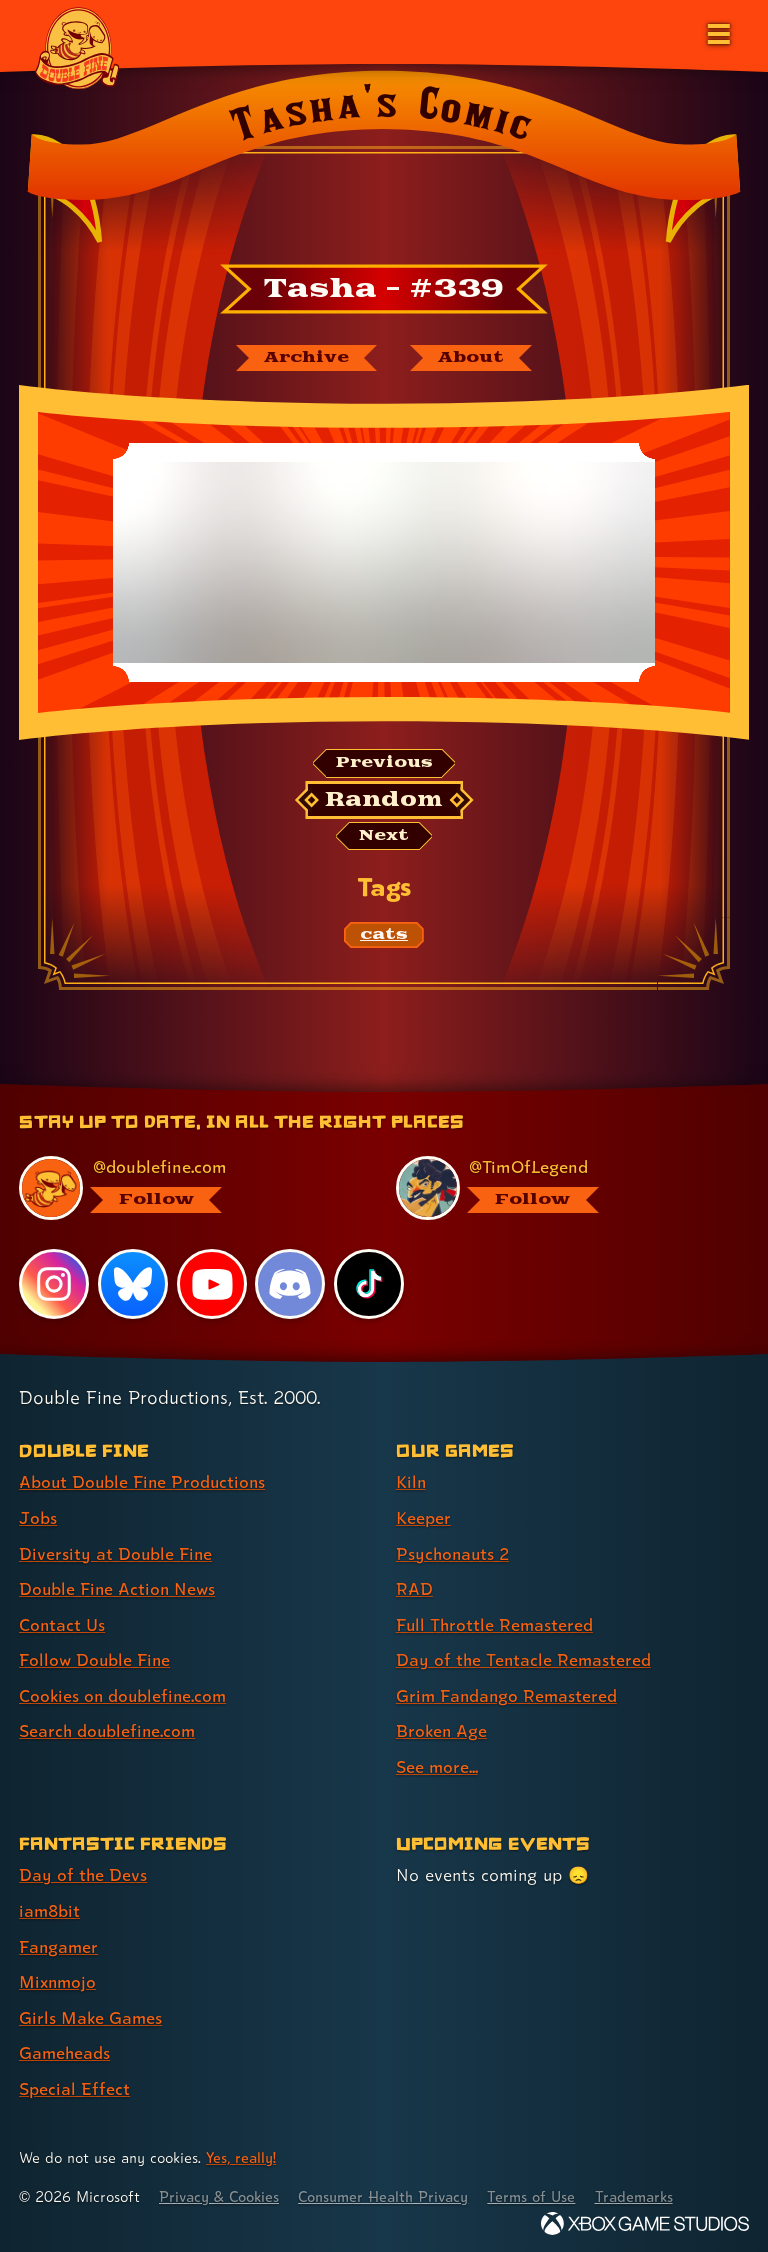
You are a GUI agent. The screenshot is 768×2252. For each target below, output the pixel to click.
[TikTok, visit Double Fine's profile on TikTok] (369, 1286)
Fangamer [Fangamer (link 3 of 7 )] (59, 1941)
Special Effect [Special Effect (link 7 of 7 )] (74, 2081)
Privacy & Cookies (221, 2189)
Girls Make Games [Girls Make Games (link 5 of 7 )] (91, 2011)
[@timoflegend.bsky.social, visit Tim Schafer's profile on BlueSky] (560, 1190)
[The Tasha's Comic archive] (305, 358)
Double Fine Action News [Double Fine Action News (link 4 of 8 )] (119, 1588)
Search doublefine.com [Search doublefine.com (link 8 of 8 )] (109, 1728)
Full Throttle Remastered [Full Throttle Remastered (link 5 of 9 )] (496, 1623)
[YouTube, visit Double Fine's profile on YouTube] (212, 1286)
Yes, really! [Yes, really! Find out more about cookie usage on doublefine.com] (242, 2150)
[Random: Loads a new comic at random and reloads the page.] (384, 801)
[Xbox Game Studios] (645, 2216)
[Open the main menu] (717, 32)
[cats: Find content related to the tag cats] (384, 937)
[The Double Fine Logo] (77, 47)
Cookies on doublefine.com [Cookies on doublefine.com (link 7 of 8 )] (125, 1693)
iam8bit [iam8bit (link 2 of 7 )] (50, 1906)
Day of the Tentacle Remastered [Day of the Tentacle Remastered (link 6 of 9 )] (525, 1658)
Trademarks (647, 2189)
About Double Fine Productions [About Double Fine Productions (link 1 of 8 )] (144, 1483)
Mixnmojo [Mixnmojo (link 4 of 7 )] (59, 1976)
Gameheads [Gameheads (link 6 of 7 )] (65, 2046)
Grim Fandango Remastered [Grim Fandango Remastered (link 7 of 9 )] (508, 1693)
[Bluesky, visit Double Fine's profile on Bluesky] (133, 1286)
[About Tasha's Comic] (472, 358)
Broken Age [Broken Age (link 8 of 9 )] (442, 1728)
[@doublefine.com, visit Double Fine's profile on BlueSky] (183, 1190)
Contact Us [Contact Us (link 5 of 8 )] (62, 1623)
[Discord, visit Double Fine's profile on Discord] (291, 1286)
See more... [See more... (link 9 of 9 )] (437, 1763)
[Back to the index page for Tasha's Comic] (384, 163)
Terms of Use (542, 2189)
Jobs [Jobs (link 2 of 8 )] (38, 1518)
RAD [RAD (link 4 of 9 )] (414, 1588)
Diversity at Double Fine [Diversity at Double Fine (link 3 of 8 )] (116, 1553)
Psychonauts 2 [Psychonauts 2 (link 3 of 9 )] (454, 1553)
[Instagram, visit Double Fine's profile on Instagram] (54, 1286)
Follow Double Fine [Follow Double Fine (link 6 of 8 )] (96, 1658)
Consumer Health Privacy (390, 2189)
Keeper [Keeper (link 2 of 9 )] (423, 1518)
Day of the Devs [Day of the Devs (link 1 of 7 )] (83, 1871)
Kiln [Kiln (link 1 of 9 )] (411, 1483)
